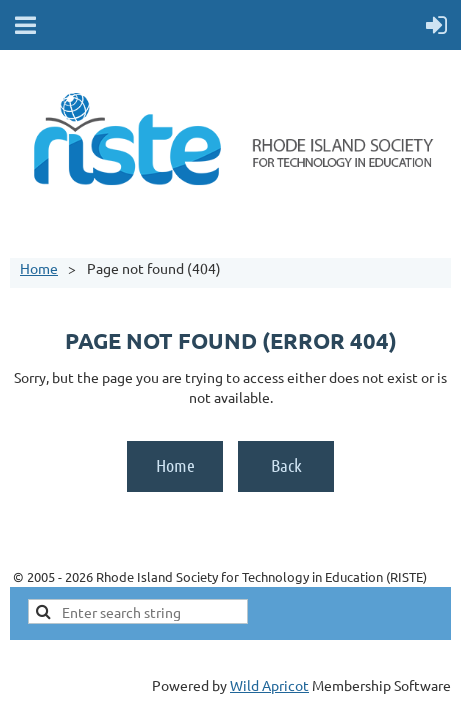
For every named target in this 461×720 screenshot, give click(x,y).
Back (286, 465)
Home (39, 268)
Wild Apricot (269, 685)
